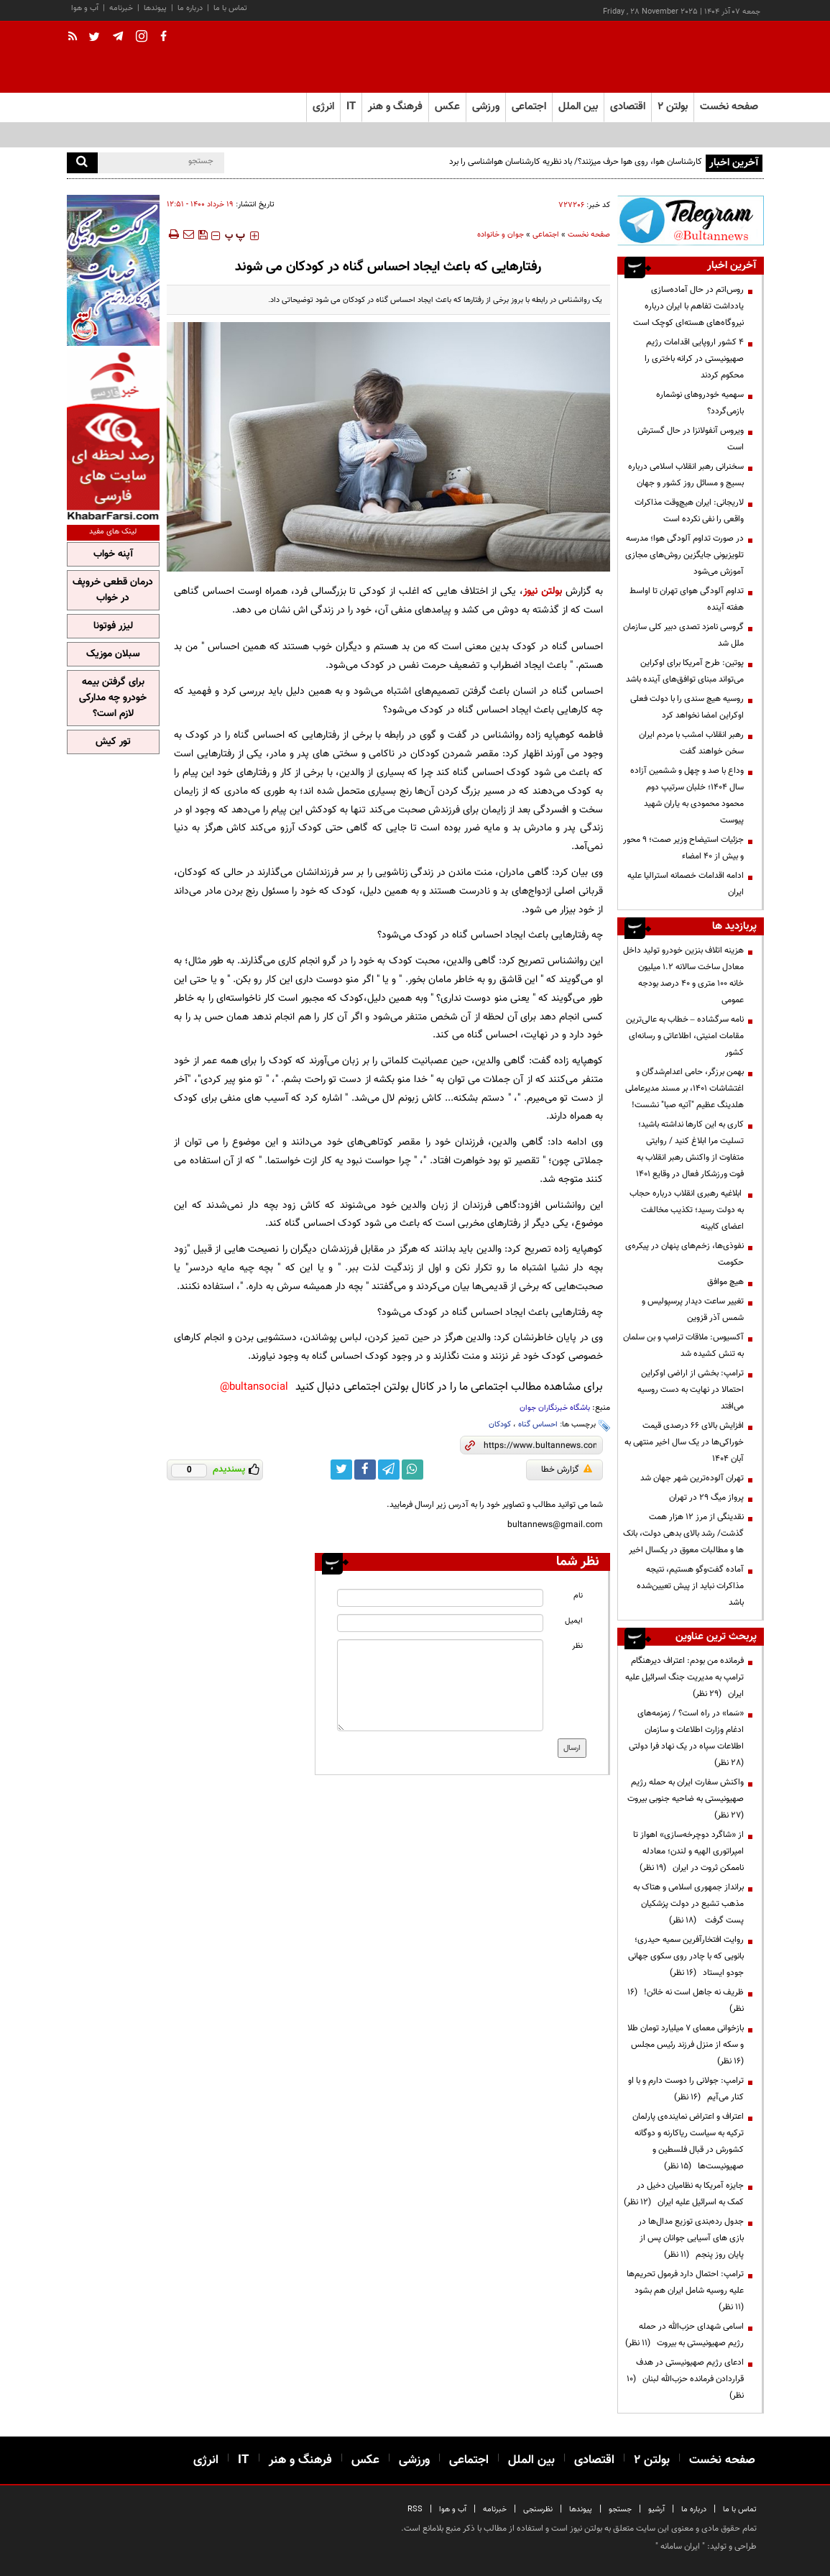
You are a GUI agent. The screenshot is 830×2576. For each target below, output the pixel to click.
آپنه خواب (113, 554)
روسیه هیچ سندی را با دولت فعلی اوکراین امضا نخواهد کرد (687, 707)
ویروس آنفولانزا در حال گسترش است (690, 439)
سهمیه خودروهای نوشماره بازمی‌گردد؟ (700, 403)
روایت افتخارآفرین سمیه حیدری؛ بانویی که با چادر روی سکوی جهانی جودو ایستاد (686, 1956)
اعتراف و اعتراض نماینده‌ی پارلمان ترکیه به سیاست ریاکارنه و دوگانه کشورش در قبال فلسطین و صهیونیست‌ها (688, 2141)
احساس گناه (538, 1424)
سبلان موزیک (113, 654)
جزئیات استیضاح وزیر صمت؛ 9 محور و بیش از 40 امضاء (683, 848)
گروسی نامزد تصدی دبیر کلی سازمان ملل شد (683, 635)
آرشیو (656, 2509)
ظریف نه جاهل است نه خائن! (685, 2000)
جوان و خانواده (500, 235)
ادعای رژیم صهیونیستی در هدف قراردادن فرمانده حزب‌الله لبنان (685, 2379)
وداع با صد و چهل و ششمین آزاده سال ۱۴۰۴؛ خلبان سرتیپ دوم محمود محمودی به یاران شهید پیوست (687, 795)
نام (578, 1596)
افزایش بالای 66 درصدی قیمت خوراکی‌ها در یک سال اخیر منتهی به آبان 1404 (684, 1442)
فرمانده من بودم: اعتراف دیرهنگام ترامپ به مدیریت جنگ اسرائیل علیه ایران (684, 1677)
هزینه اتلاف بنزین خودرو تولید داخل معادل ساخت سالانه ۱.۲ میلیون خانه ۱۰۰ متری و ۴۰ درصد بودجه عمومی (683, 975)
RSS (415, 2509)
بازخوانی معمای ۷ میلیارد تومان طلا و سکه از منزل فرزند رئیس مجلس (685, 2045)
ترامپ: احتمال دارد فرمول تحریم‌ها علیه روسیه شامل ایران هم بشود (685, 2291)
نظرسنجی (538, 2509)
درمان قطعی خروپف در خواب (113, 590)
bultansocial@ (254, 1387)
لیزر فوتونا (113, 626)
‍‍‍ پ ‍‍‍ (235, 236)
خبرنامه (121, 8)
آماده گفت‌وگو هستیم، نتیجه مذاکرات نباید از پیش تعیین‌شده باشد (690, 1586)
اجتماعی (545, 235)
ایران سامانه (680, 2546)
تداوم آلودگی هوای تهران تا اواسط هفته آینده (687, 599)
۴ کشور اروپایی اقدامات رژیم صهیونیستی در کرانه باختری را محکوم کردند (694, 359)
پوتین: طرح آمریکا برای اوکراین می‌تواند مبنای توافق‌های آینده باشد (685, 671)
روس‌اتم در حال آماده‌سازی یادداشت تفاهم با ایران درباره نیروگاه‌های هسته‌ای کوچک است (688, 306)
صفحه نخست (729, 106)
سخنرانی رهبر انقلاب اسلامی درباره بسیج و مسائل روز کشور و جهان (686, 475)
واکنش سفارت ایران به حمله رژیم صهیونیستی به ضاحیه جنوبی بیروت (683, 1799)
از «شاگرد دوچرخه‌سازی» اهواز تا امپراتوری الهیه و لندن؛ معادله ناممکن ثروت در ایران (688, 1851)
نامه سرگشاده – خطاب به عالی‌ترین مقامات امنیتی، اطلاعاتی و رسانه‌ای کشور (685, 1036)
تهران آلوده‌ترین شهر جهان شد (692, 1478)
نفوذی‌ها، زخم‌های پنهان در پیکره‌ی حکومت (684, 1254)
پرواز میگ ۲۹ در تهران (706, 1497)
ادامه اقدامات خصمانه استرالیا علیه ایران (685, 884)
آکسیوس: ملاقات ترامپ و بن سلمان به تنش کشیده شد (683, 1345)
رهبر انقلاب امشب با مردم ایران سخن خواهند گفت (691, 743)
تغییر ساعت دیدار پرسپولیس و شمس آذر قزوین (693, 1309)
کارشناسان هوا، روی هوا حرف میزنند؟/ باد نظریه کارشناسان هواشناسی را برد (575, 161)
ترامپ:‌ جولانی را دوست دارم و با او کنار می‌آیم (686, 2089)
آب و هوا (84, 8)
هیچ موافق (725, 1281)
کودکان (500, 1424)
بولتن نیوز (542, 591)
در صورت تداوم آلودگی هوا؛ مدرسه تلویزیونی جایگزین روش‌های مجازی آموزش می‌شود (684, 555)
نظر (577, 1646)
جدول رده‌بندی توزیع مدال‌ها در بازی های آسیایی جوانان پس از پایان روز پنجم (691, 2238)
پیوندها (155, 8)
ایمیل (574, 1621)
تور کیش (113, 742)
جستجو (620, 2509)
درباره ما (190, 8)
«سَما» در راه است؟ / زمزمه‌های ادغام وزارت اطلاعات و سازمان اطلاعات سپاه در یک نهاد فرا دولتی (684, 1738)
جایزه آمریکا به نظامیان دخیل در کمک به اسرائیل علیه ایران (684, 2194)
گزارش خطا (566, 1469)
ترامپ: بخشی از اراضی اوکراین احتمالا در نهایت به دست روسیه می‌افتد (690, 1390)
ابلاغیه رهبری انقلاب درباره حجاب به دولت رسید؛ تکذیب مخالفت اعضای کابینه (687, 1210)
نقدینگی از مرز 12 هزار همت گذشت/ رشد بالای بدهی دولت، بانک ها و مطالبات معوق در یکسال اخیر (683, 1534)
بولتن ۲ (673, 106)
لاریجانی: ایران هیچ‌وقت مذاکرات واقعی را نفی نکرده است (689, 511)
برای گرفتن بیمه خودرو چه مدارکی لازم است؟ (113, 698)
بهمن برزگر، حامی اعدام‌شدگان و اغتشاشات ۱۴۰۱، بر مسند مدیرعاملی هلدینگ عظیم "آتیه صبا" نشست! (684, 1088)
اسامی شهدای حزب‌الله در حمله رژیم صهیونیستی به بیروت (684, 2335)
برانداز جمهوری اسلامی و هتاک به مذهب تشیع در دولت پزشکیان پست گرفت (688, 1904)
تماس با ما (230, 8)
